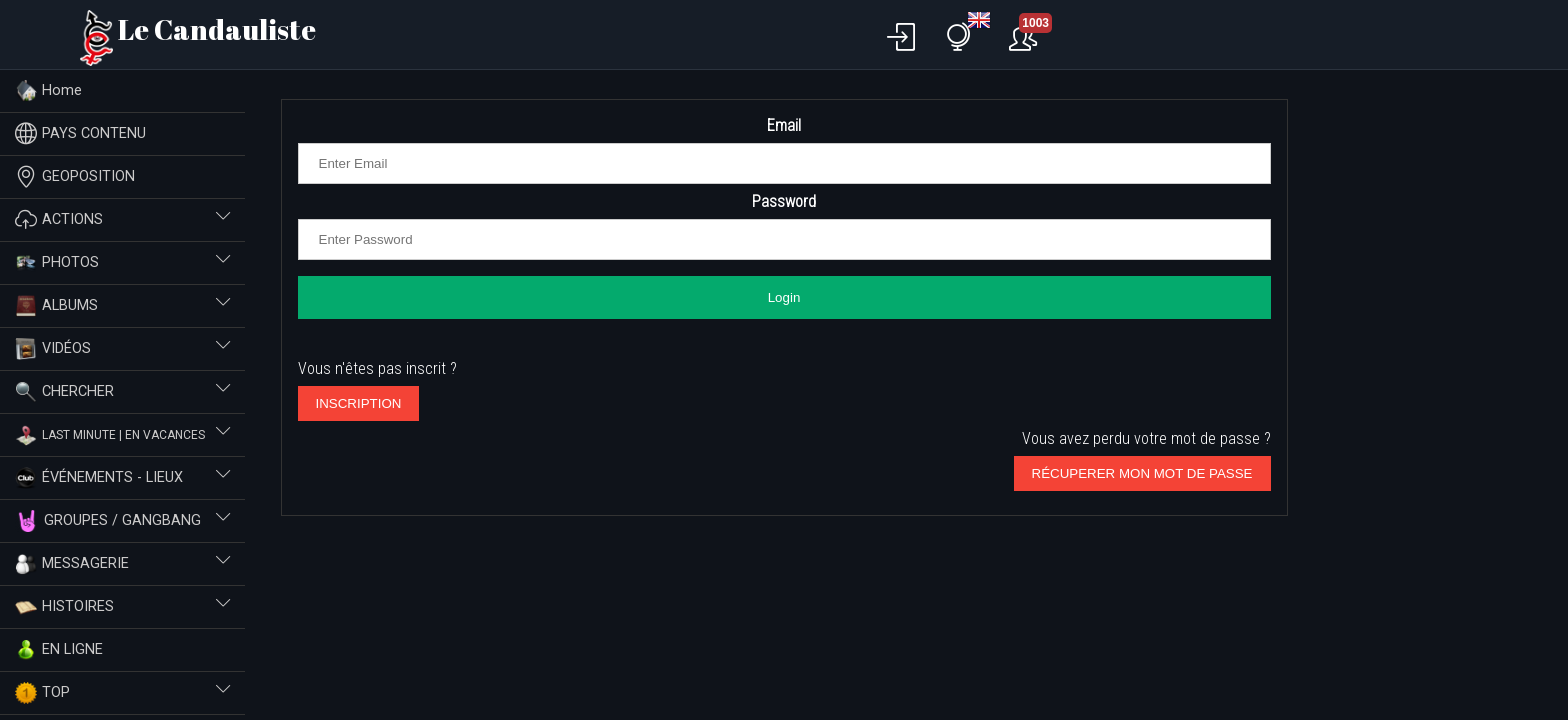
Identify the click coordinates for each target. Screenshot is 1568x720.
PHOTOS (122, 263)
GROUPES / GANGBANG (122, 521)
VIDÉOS (122, 349)
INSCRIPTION (359, 403)
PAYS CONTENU (80, 133)
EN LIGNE (59, 650)
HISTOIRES (122, 607)
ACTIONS (122, 219)
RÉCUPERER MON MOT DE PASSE (1142, 473)
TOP (122, 693)
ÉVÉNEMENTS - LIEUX (122, 478)
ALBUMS (122, 306)
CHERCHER (122, 392)
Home (48, 91)
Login (784, 297)
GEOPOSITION (75, 176)
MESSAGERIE (122, 564)
